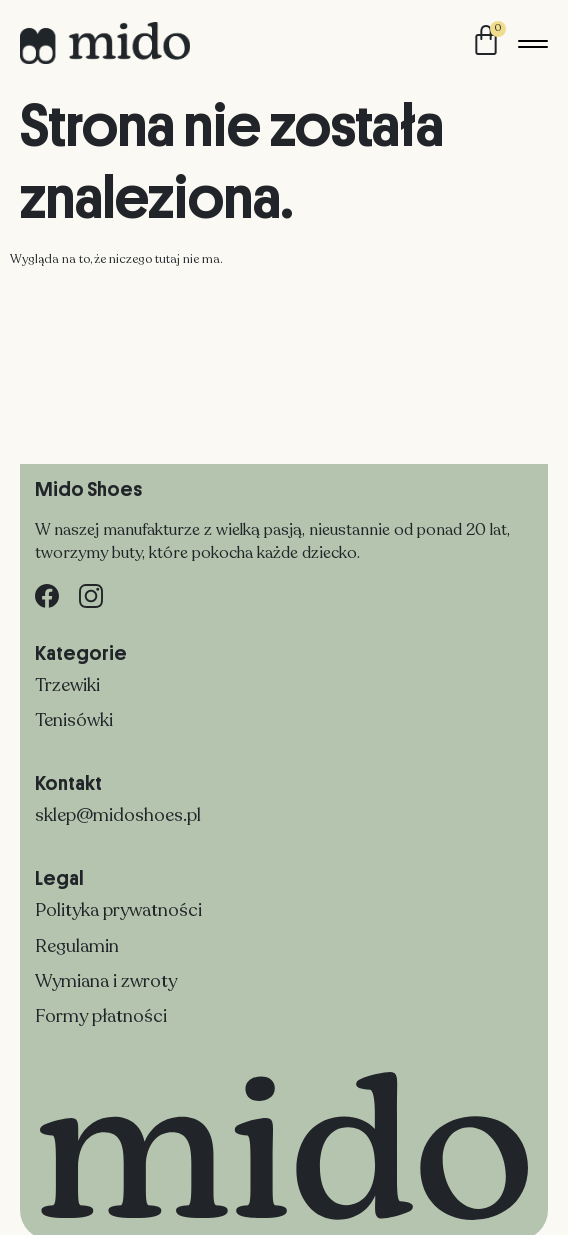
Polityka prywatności (118, 910)
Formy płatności (101, 1016)
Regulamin (77, 946)
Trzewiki (67, 685)
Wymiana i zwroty (106, 981)
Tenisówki (74, 720)
